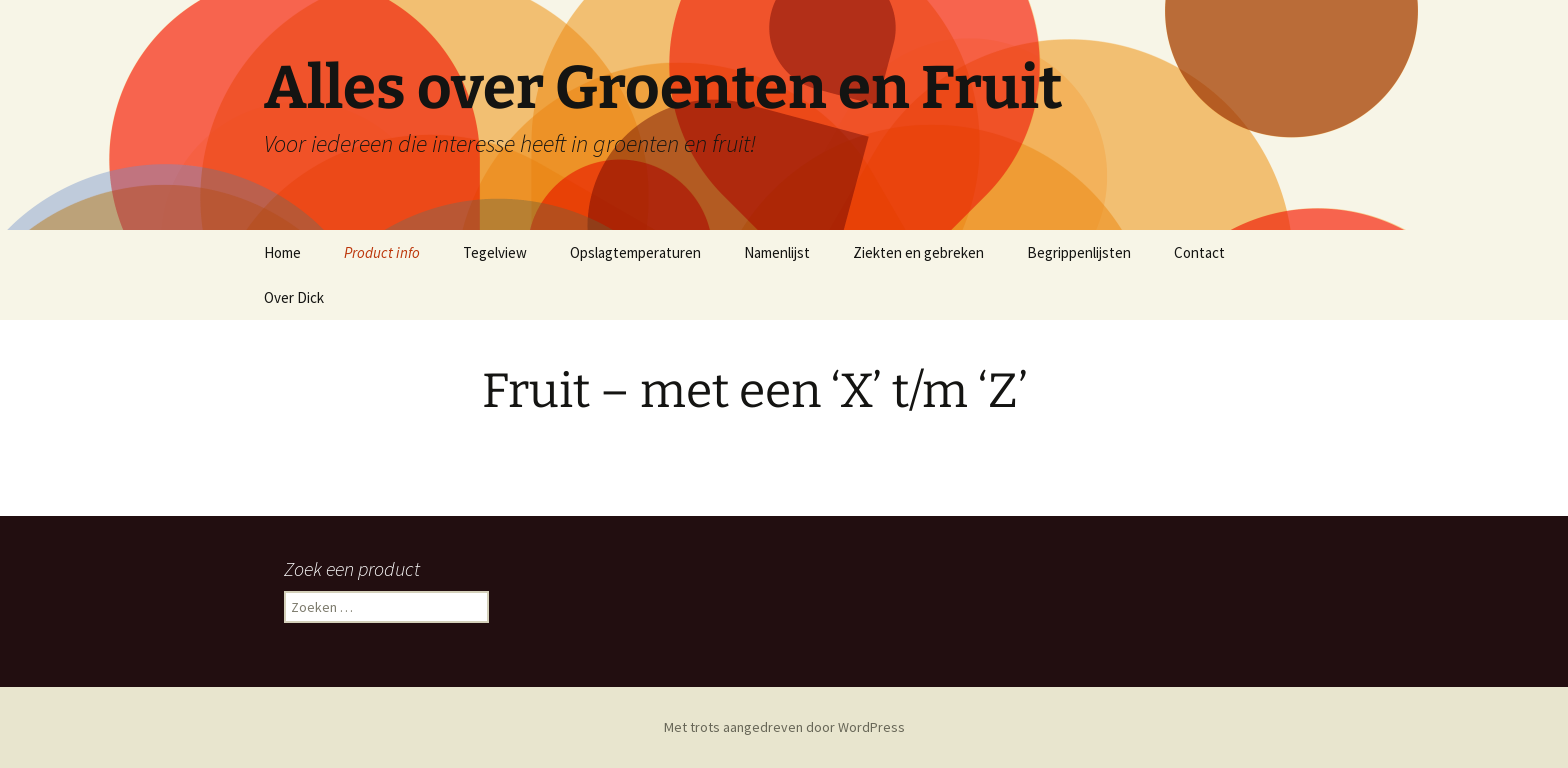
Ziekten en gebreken (918, 252)
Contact (1199, 252)
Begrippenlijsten (1079, 252)
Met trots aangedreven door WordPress (784, 727)
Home (282, 252)
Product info (382, 252)
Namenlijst (777, 252)
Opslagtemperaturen (635, 252)
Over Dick (294, 297)
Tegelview (495, 252)
